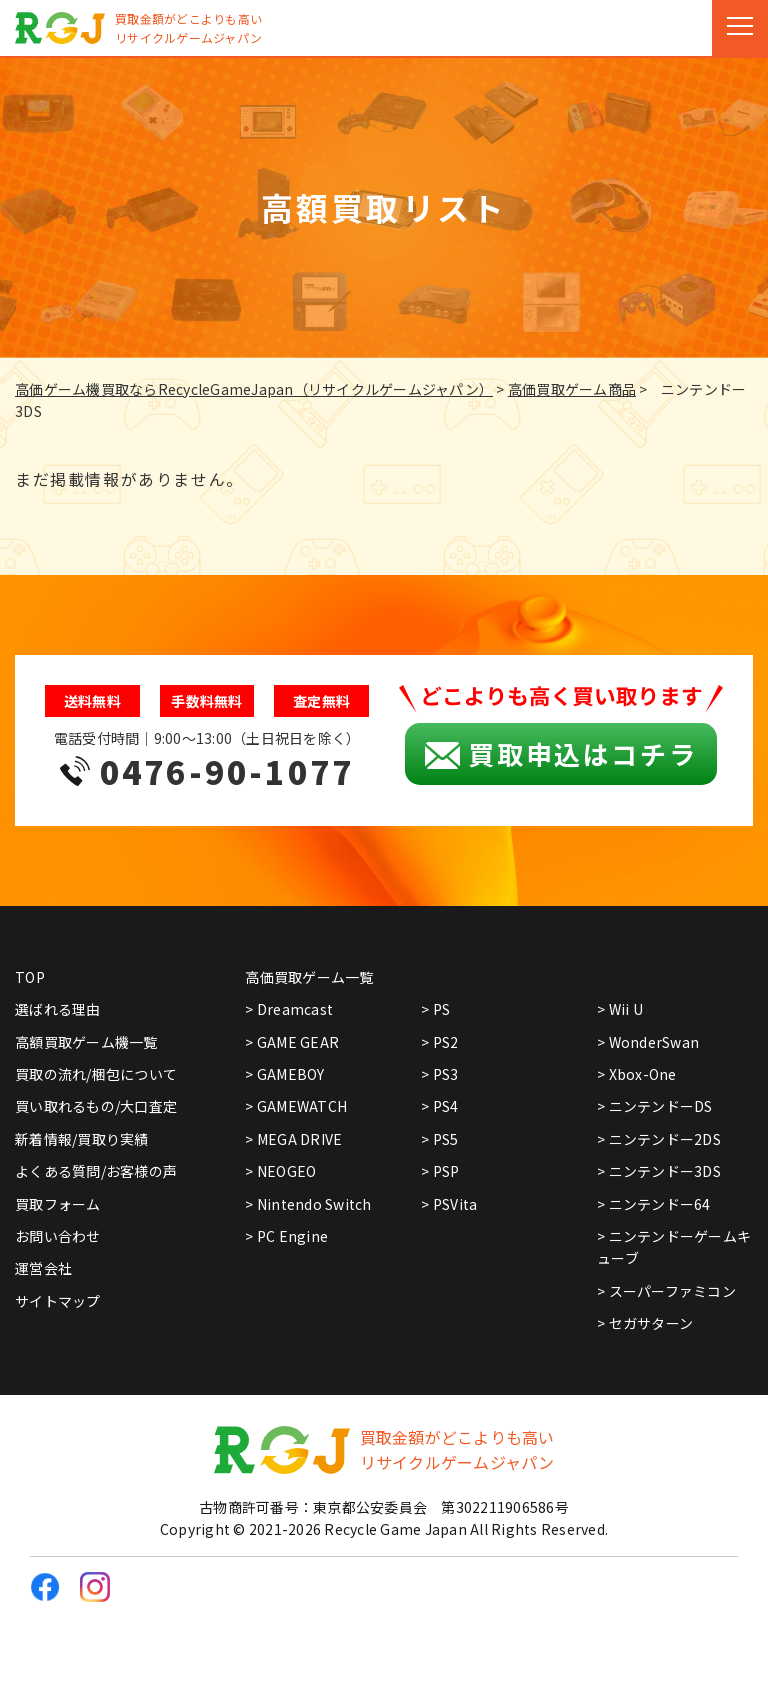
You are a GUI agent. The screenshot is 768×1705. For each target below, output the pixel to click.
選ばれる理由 (58, 1009)
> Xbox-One (637, 1074)
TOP (30, 977)
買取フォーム (58, 1204)
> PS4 (439, 1106)
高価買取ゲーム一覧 (309, 977)
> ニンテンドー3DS (659, 1171)
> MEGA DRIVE (293, 1139)
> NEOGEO (280, 1171)
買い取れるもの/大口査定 (96, 1106)
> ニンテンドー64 (654, 1204)
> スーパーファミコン (666, 1291)
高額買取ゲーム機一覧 (86, 1042)
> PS (435, 1009)
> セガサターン (645, 1323)
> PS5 (439, 1139)
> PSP (440, 1171)
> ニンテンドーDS (655, 1106)
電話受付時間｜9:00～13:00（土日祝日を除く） (207, 762)
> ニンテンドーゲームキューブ (674, 1247)
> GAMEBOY (284, 1074)
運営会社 (43, 1268)
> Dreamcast (289, 1009)
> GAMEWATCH (296, 1106)
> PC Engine (286, 1236)
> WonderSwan (648, 1042)
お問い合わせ (58, 1236)
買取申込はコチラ (561, 754)
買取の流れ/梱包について (96, 1074)
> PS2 (439, 1042)
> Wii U (620, 1009)
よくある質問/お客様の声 (96, 1171)
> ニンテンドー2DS (659, 1139)
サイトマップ (58, 1301)
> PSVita (449, 1204)
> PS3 (439, 1074)
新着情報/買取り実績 (82, 1139)
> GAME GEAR (292, 1042)
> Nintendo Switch (308, 1204)
